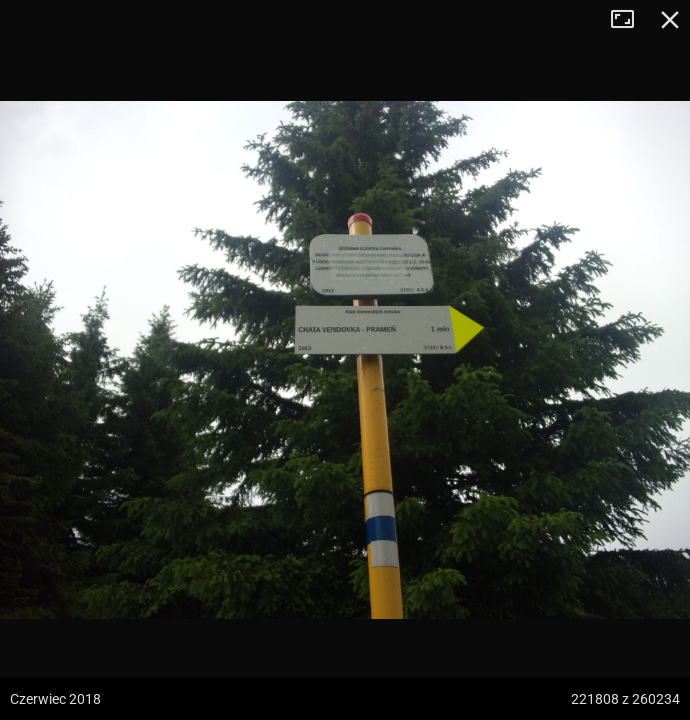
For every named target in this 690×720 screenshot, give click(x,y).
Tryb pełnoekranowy (630, 20)
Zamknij (670, 20)
